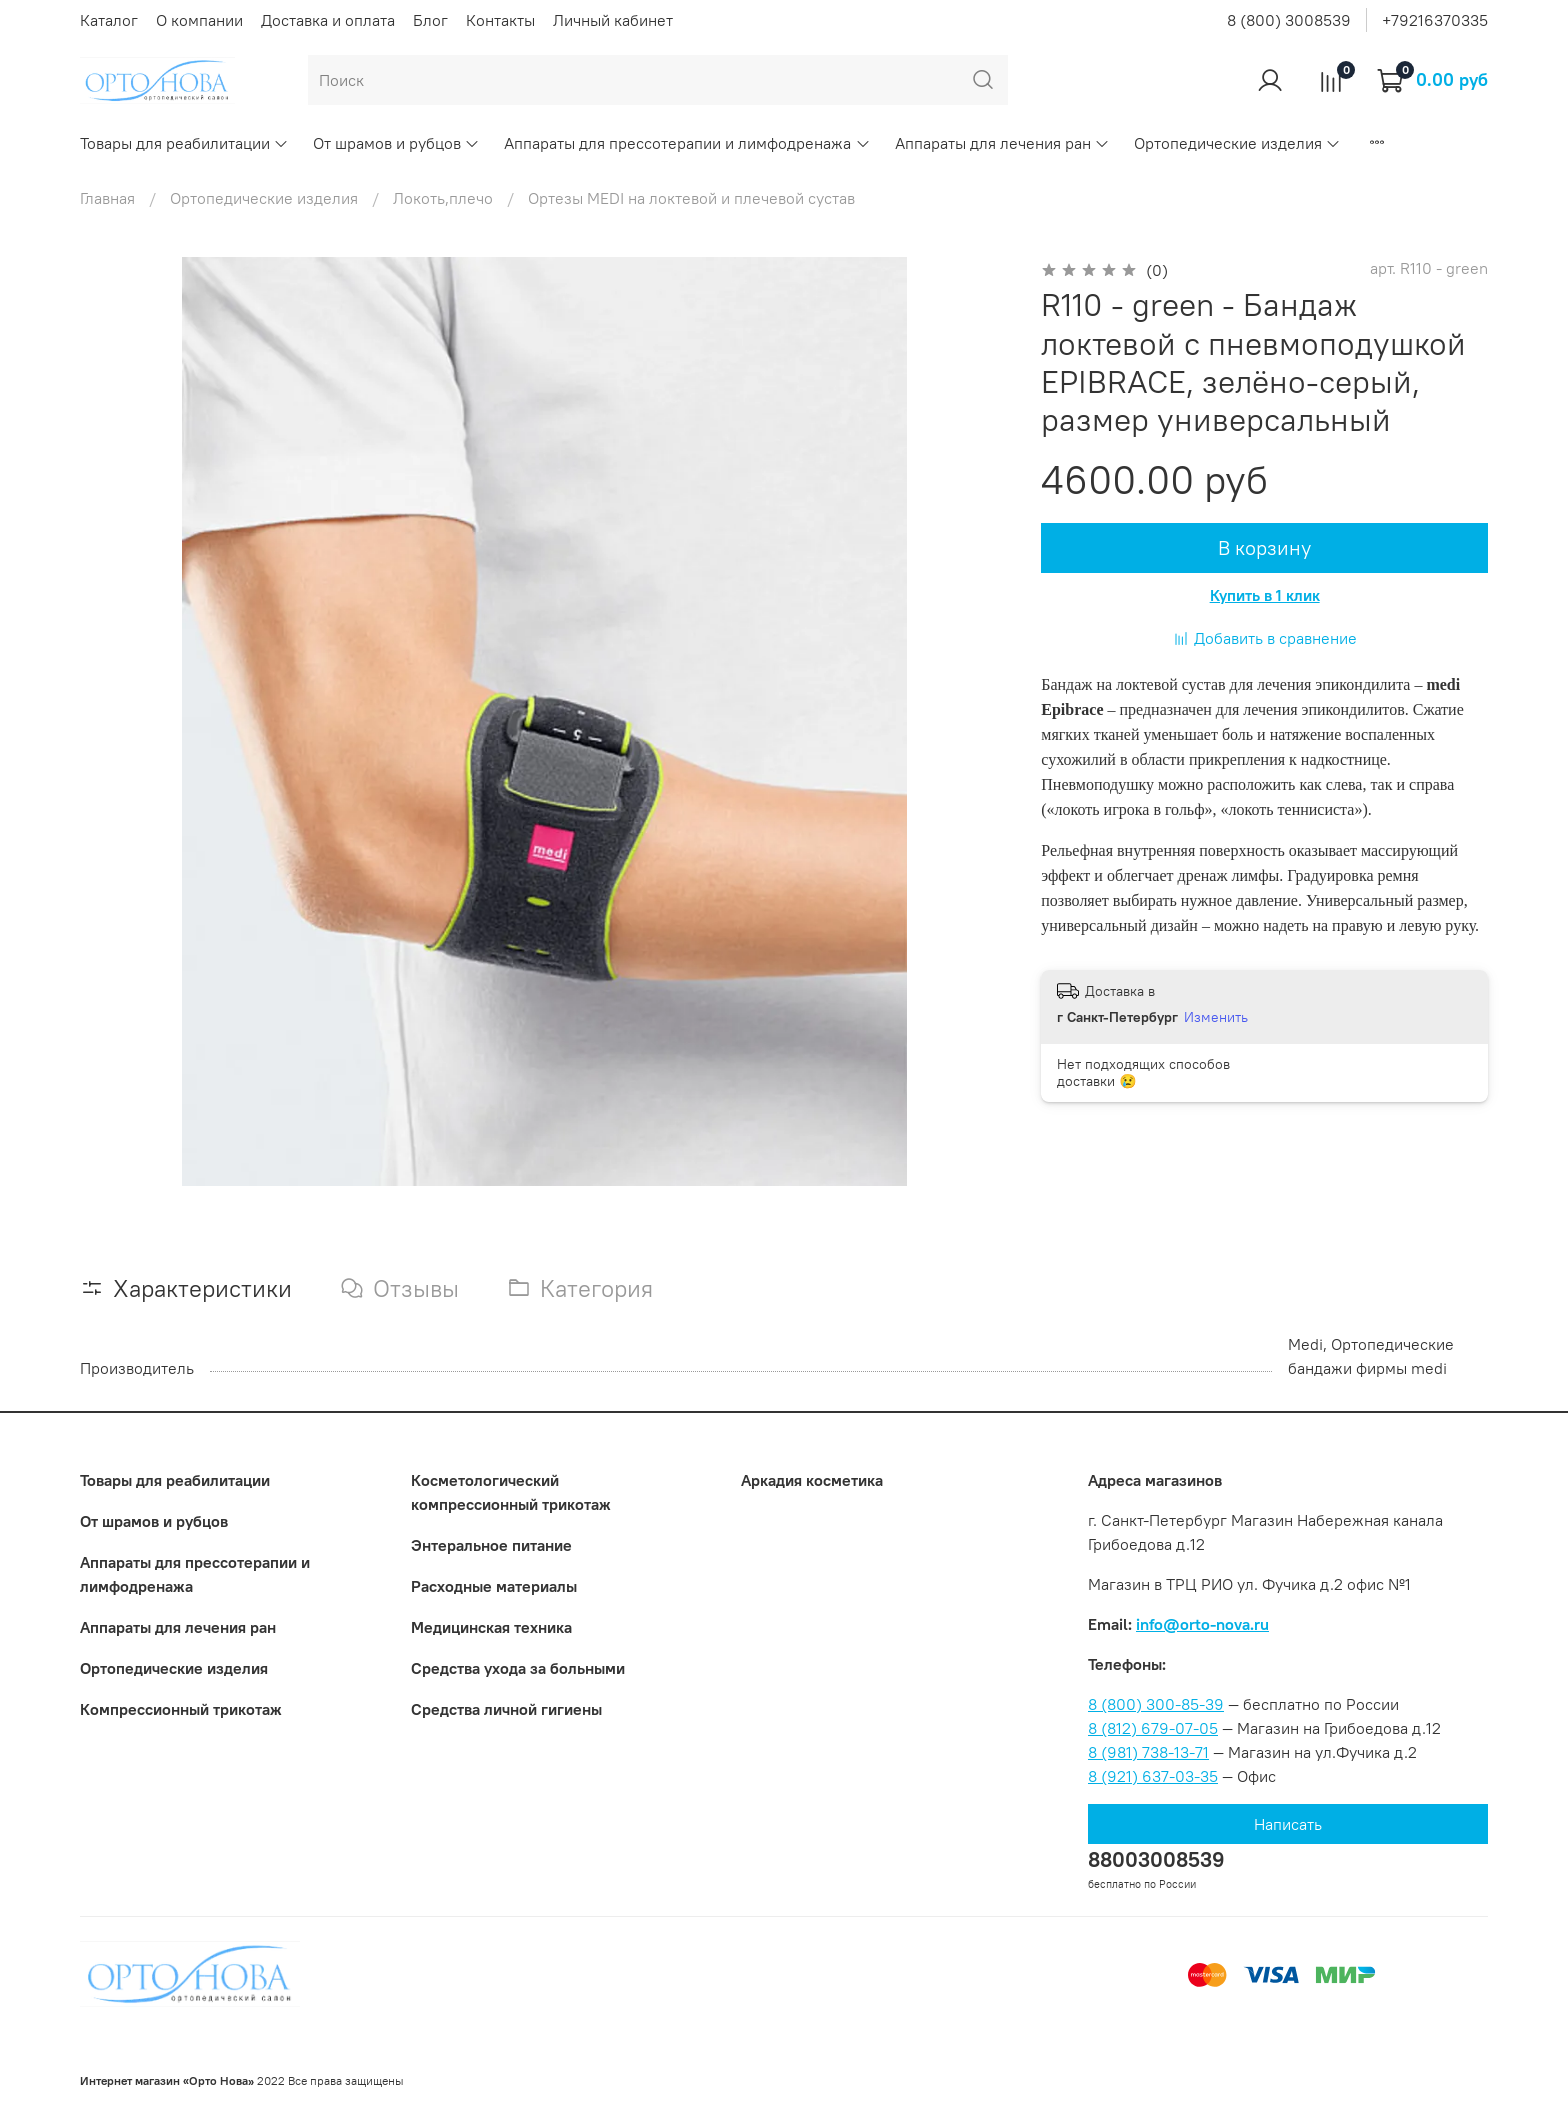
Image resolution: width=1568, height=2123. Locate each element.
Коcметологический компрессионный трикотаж (511, 1492)
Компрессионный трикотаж (181, 1709)
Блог (430, 20)
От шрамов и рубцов (396, 143)
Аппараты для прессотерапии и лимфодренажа (687, 143)
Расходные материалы (494, 1586)
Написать (1288, 1824)
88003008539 (1156, 1859)
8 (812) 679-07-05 (1153, 1728)
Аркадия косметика (812, 1480)
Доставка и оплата (328, 20)
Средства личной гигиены (506, 1709)
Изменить (1216, 1017)
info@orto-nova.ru (1202, 1624)
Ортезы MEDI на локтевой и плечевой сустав (691, 198)
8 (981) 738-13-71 (1148, 1752)
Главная (107, 198)
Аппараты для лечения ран (1002, 143)
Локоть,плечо (443, 198)
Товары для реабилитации (184, 143)
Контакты (500, 20)
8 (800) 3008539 (1289, 20)
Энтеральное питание (491, 1545)
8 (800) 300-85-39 (1156, 1704)
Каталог (109, 20)
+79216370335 (1435, 20)
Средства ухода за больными (518, 1668)
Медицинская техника (491, 1627)
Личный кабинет (613, 20)
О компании (199, 20)
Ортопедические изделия (1237, 143)
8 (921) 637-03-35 (1153, 1776)
